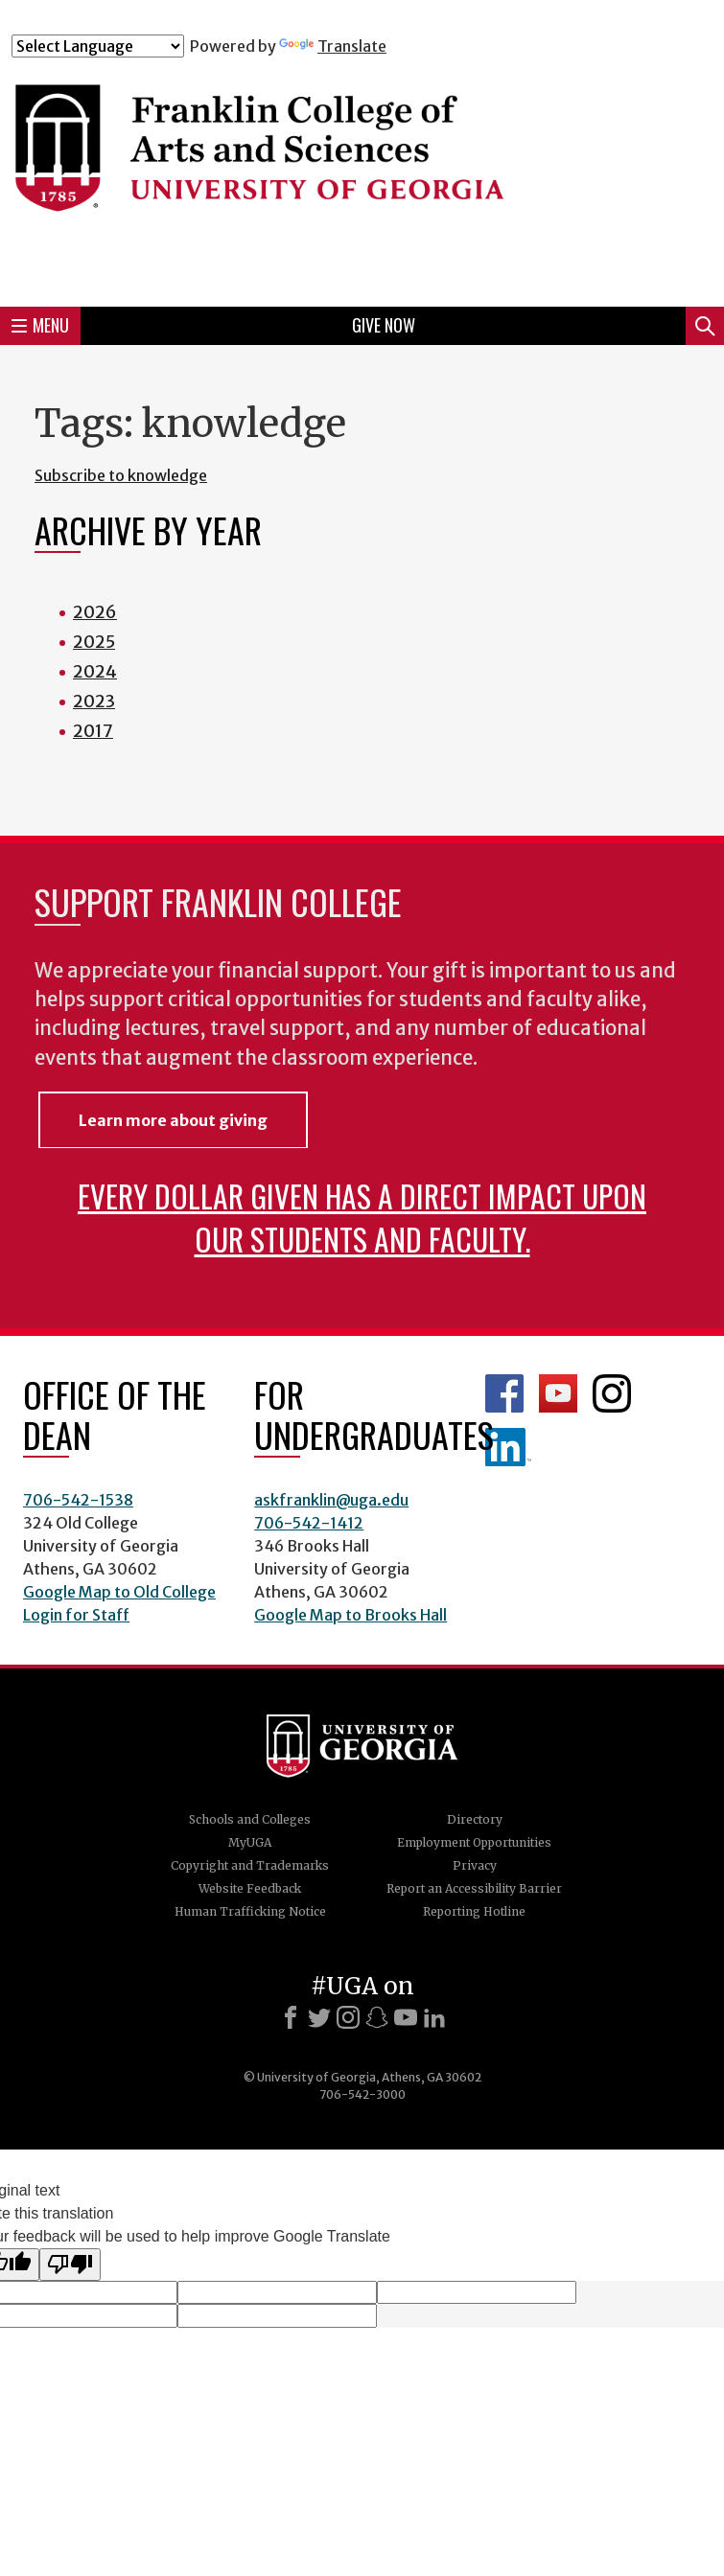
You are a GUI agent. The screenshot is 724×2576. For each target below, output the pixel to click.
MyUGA (249, 1842)
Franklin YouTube (558, 1393)
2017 (93, 731)
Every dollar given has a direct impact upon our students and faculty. (362, 1216)
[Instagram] (348, 2017)
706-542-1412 (308, 1522)
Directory (474, 1819)
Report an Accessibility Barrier (474, 1888)
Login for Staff (76, 1614)
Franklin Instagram (612, 1393)
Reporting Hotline (474, 1911)
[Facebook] (290, 2017)
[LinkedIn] (434, 2017)
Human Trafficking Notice (250, 1911)
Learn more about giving (173, 1120)
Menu (40, 324)
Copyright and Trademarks (250, 1865)
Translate (332, 46)
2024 (95, 671)
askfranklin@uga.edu (331, 1499)
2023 (94, 701)
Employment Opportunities (474, 1842)
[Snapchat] (376, 2017)
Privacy (475, 1865)
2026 (95, 612)
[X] (319, 2017)
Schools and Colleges (250, 1819)
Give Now (383, 324)
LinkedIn (508, 1447)
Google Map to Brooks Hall (350, 1614)
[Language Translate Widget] (98, 46)
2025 (94, 642)
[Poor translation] (70, 2264)
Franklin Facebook (504, 1393)
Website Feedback (250, 1888)
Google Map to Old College (119, 1591)
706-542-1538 (78, 1499)
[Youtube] (405, 2017)
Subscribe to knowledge (121, 475)
